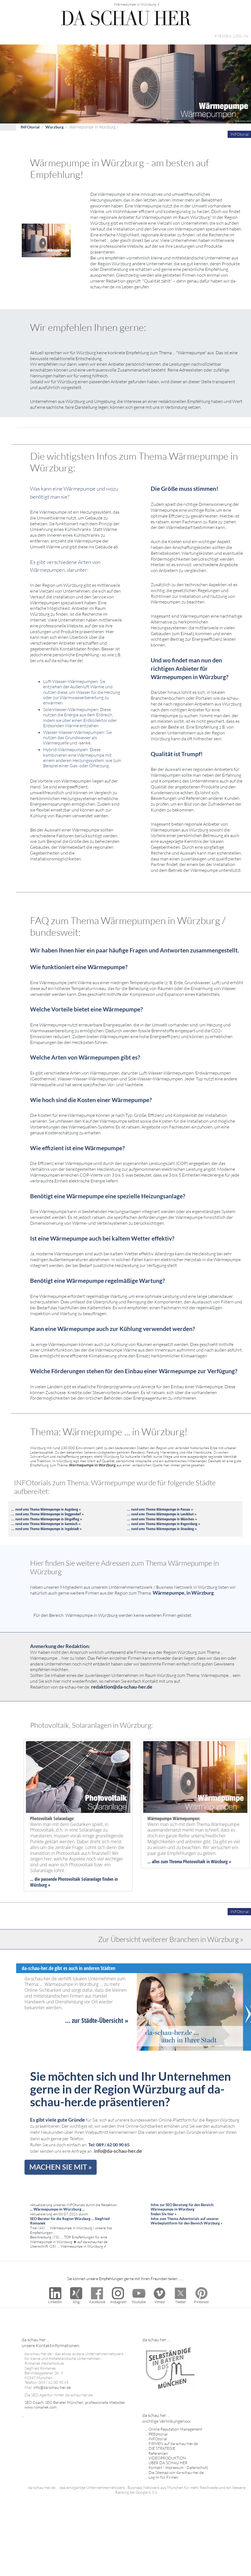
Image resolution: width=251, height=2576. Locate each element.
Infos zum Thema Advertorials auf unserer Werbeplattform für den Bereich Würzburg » (186, 2221)
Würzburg (54, 127)
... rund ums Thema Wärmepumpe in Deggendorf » (47, 1513)
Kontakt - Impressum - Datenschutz (178, 2467)
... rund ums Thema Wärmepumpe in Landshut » (161, 1513)
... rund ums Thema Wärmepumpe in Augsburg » (46, 1509)
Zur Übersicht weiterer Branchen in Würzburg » (170, 1939)
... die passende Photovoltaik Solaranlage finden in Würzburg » (74, 1882)
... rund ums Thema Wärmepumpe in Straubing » (162, 1528)
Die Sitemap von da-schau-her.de (176, 2472)
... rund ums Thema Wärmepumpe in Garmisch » (46, 1523)
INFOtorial (30, 127)
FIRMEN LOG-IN (232, 36)
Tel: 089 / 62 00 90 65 (109, 2144)
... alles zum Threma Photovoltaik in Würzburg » (189, 1862)
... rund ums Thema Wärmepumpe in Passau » (160, 1509)
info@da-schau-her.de (118, 2151)
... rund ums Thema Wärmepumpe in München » (162, 1518)
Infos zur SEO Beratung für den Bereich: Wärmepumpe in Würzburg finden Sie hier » (182, 2209)
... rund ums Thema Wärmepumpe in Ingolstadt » (46, 1528)
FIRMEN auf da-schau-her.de (173, 2443)
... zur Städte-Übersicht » (96, 2020)
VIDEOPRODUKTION (167, 2458)
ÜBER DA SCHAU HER (167, 2462)
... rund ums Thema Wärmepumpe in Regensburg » (163, 1523)
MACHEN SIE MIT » (60, 2167)
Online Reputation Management (175, 2429)
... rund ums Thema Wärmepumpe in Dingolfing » (46, 1518)
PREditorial (157, 2434)
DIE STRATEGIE (161, 2448)
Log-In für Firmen (163, 2477)
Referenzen (158, 2453)
